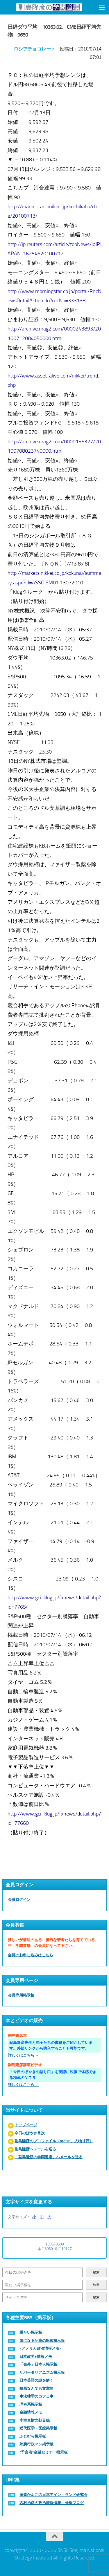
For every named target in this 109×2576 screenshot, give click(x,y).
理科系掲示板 (30, 2404)
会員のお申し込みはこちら (30, 1955)
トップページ (26, 2125)
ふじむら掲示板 (32, 2436)
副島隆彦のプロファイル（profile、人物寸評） (54, 2141)
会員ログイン (19, 1899)
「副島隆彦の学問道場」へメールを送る (49, 2157)
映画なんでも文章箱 (36, 2388)
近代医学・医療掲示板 (38, 2428)
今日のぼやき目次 (30, 2133)
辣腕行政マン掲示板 (36, 2444)
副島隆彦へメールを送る (35, 2149)
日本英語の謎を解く (36, 2380)
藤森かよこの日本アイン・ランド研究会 (53, 2494)
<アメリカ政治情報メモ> (40, 2348)
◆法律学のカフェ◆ (36, 2396)
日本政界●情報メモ (35, 2356)
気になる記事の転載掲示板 (42, 2340)
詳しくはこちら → (23, 2055)
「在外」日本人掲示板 (38, 2364)
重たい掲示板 (30, 2332)
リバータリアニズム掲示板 (42, 2372)
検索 (96, 2272)
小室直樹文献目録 (34, 2420)
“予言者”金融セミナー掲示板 (43, 2452)
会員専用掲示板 (21, 1995)
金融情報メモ (30, 2412)
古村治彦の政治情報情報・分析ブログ (51, 2503)
